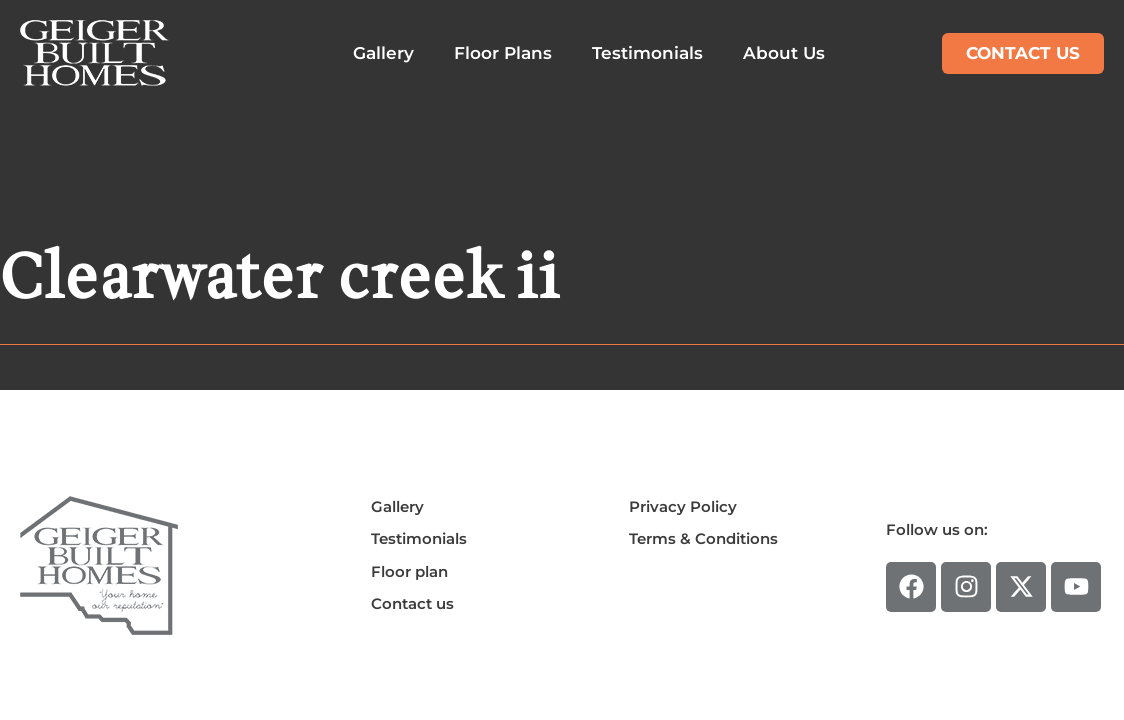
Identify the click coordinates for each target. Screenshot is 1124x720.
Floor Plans (503, 53)
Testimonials (647, 53)
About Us (784, 53)
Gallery (383, 53)
